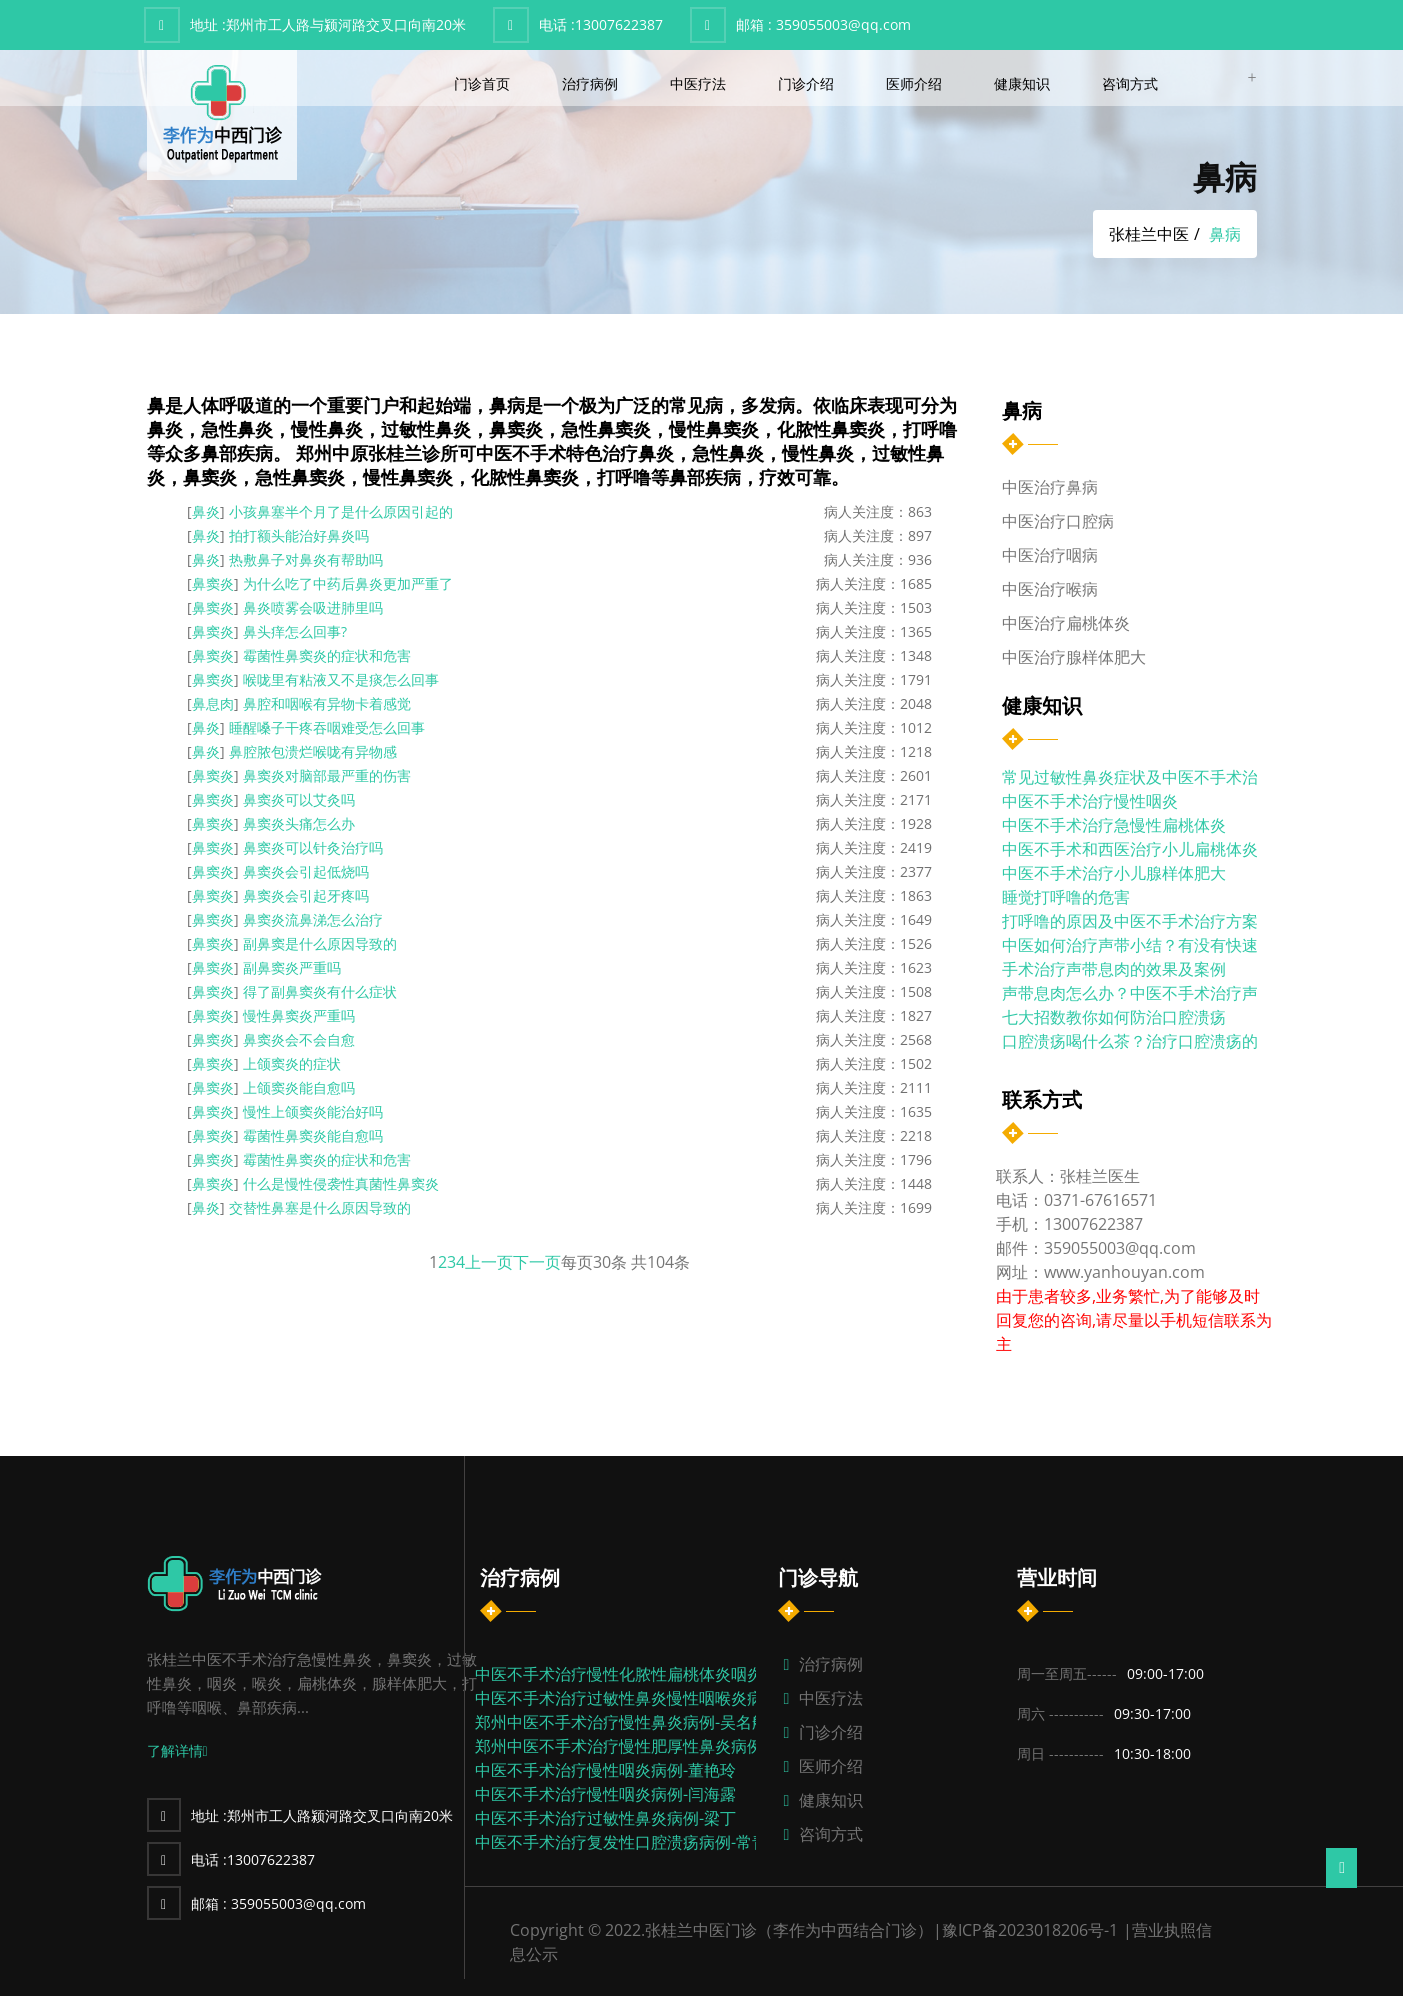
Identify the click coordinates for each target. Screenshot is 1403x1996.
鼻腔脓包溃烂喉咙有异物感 (313, 751)
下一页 (537, 1262)
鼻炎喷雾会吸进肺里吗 (313, 607)
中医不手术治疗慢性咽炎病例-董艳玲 (605, 1770)
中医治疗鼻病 (1050, 487)
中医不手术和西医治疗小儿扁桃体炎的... (1144, 849)
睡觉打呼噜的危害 (1066, 897)
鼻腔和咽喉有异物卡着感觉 (327, 703)
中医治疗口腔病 (1058, 521)
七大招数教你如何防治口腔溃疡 (1114, 1017)
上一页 (489, 1262)
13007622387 (601, 24)
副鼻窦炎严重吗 (292, 967)
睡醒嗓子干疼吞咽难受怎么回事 (327, 727)
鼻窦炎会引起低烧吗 (306, 871)
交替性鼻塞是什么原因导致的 (320, 1207)
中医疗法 (700, 83)
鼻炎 (206, 511)
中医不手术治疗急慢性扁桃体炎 (1114, 825)
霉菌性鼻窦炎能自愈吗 (313, 1135)
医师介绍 (916, 83)
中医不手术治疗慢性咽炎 (1090, 801)
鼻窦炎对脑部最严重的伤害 (327, 775)
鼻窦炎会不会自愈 (299, 1039)
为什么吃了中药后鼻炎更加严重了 (348, 583)
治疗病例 (592, 83)
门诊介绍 (808, 83)
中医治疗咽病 (1050, 555)
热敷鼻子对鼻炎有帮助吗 (306, 559)
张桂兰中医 (1149, 234)
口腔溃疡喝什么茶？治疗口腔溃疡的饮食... (1152, 1041)
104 (660, 1262)
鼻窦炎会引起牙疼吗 (306, 895)
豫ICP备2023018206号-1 (1030, 1930)
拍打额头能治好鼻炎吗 (299, 535)
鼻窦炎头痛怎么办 (299, 823)
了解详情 (177, 1750)
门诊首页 (484, 83)
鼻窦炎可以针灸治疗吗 (313, 847)
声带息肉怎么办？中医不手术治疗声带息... (1152, 993)
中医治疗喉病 (1050, 589)
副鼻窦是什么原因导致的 (320, 943)
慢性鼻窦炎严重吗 (299, 1015)
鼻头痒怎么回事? (295, 631)
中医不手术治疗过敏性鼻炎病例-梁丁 (605, 1818)
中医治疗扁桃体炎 (1066, 623)
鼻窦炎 (213, 583)
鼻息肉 (213, 703)
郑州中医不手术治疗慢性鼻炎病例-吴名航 (621, 1722)
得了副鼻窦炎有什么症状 (320, 991)
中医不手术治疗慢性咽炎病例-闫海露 (605, 1794)
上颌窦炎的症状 (292, 1063)
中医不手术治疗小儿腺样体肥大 (1114, 873)
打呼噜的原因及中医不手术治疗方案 (1130, 921)
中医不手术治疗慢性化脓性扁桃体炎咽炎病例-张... (651, 1674)
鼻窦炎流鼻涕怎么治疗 (313, 919)
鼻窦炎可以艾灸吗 (299, 799)
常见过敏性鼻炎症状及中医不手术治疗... (1144, 777)
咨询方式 (1132, 83)
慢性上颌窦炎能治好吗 (313, 1111)
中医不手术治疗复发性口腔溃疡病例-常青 (621, 1842)
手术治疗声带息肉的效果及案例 (1114, 969)
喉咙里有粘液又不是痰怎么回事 (341, 679)
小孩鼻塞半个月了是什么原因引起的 (341, 511)
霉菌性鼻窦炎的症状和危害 (327, 655)
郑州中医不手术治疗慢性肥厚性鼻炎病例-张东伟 (645, 1746)
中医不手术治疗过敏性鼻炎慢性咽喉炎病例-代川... (651, 1698)
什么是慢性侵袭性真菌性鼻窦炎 (341, 1183)
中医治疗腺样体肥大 (1074, 657)
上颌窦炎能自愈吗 (299, 1087)
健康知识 (1024, 83)
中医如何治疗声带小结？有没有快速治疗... (1152, 945)
